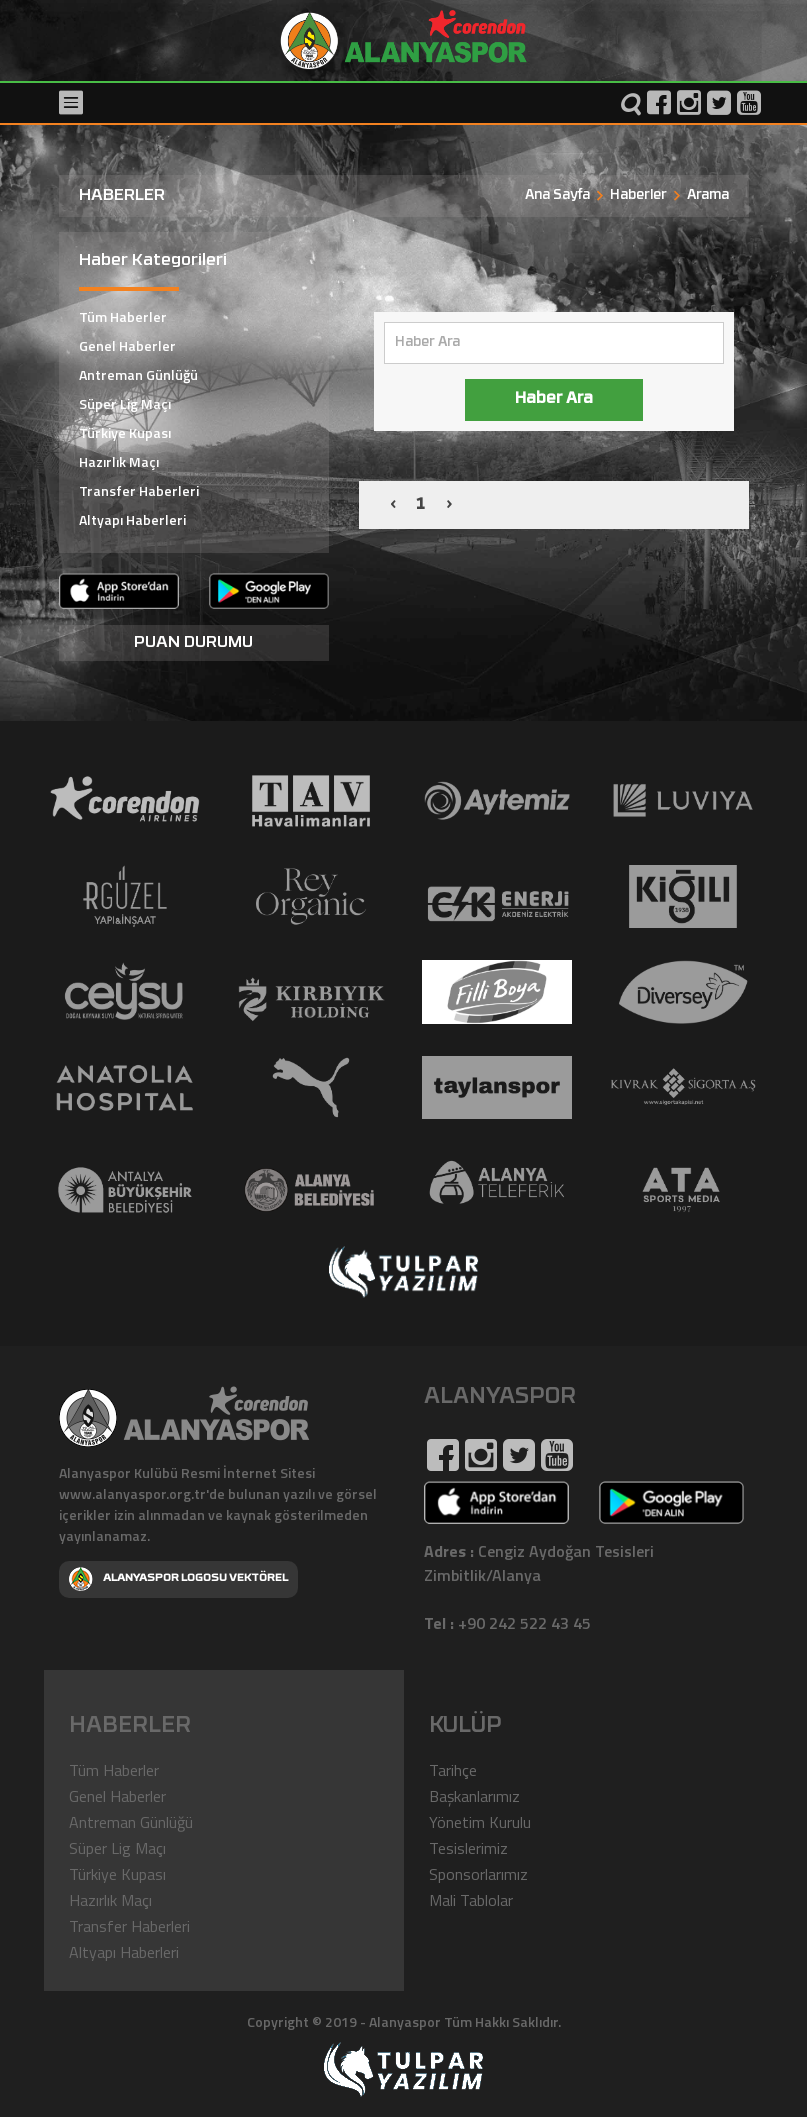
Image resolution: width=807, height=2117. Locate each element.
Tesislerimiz (468, 1848)
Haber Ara (554, 399)
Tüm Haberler (123, 316)
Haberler (638, 195)
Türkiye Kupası (125, 432)
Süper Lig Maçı (125, 403)
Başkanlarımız (474, 1796)
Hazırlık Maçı (119, 461)
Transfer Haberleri (139, 490)
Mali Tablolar (471, 1900)
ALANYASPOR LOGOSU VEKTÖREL (178, 1579)
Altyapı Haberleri (132, 519)
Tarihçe (453, 1770)
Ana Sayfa (557, 195)
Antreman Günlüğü (138, 374)
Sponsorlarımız (478, 1874)
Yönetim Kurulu (480, 1822)
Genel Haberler (127, 345)
